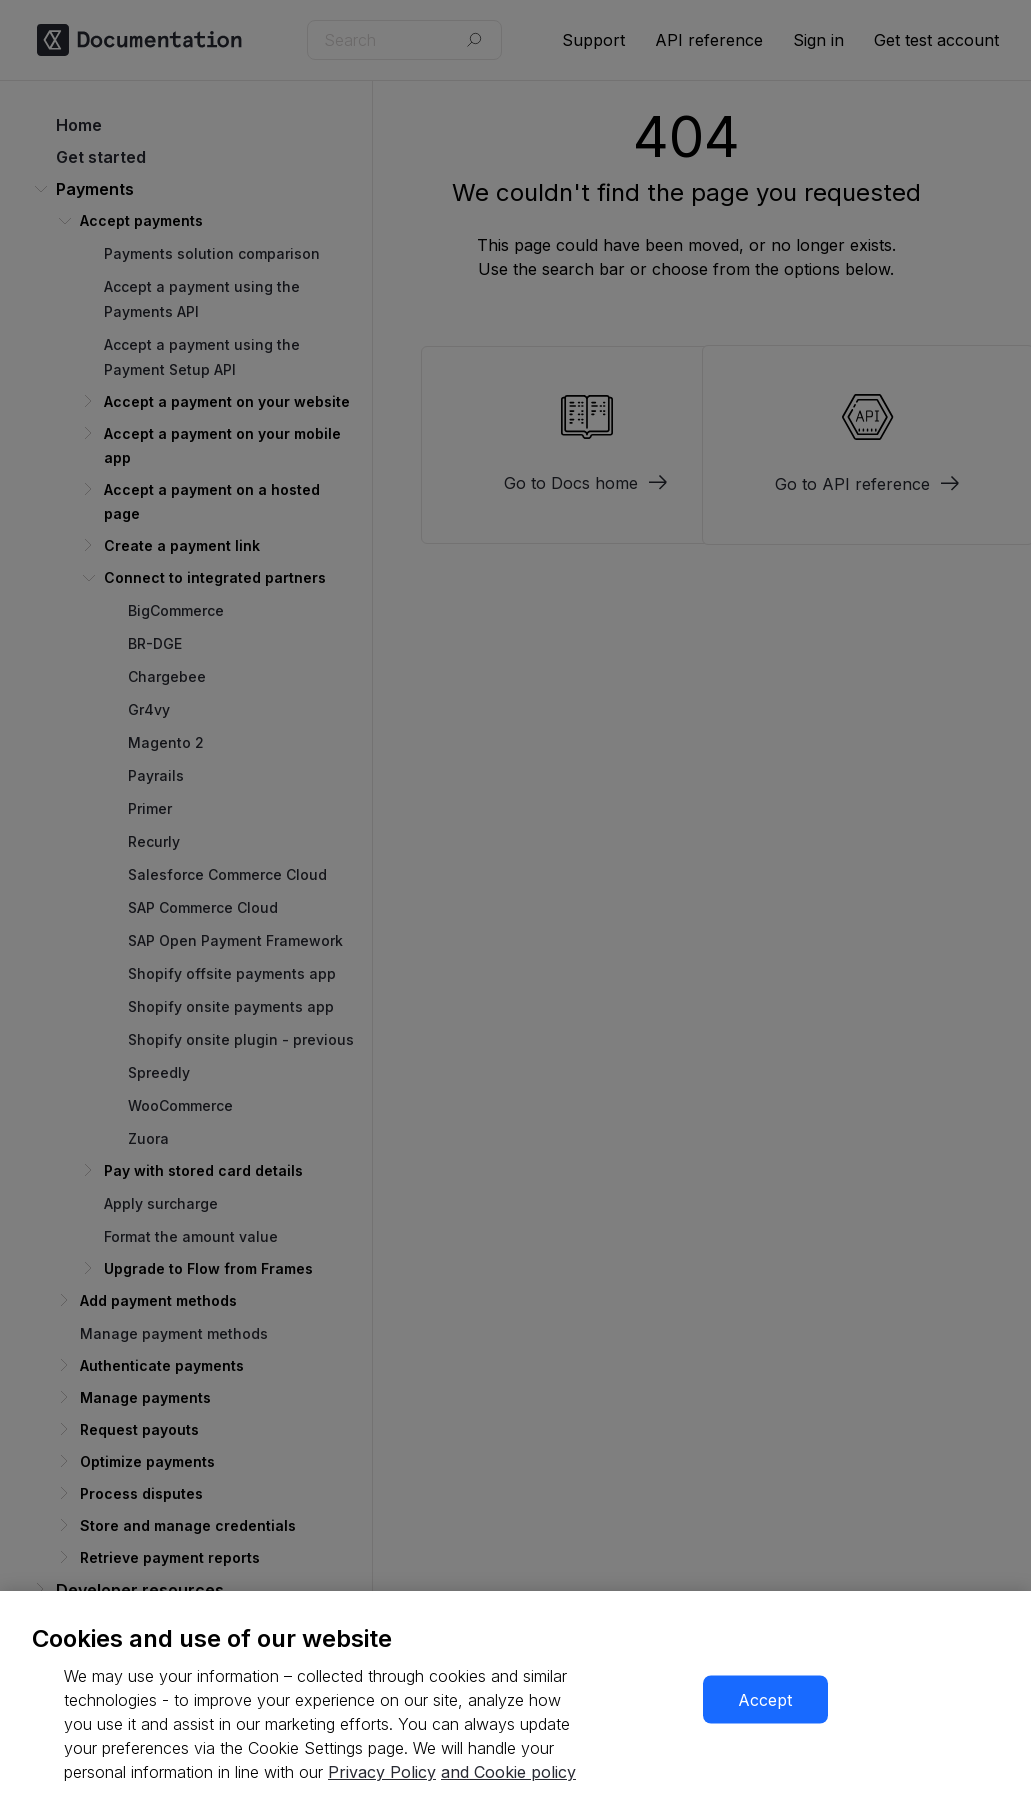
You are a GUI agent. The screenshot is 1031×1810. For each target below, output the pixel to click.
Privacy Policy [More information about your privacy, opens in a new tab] (382, 1772)
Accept (765, 1700)
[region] (515, 1700)
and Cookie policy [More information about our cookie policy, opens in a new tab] (508, 1772)
